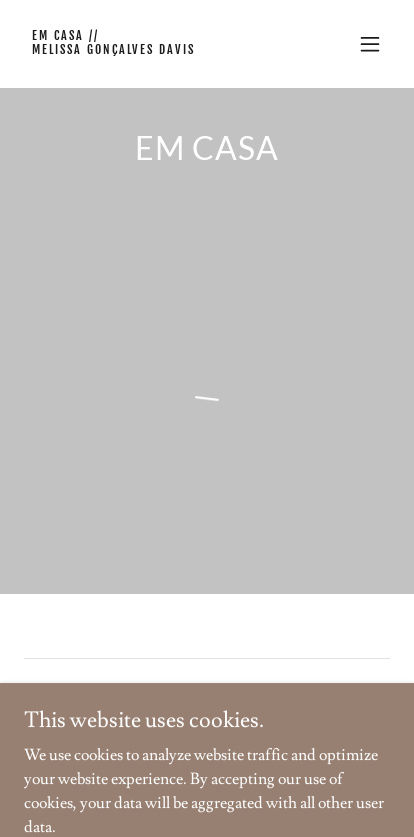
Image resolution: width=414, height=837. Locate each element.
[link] (152, 49)
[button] (370, 44)
